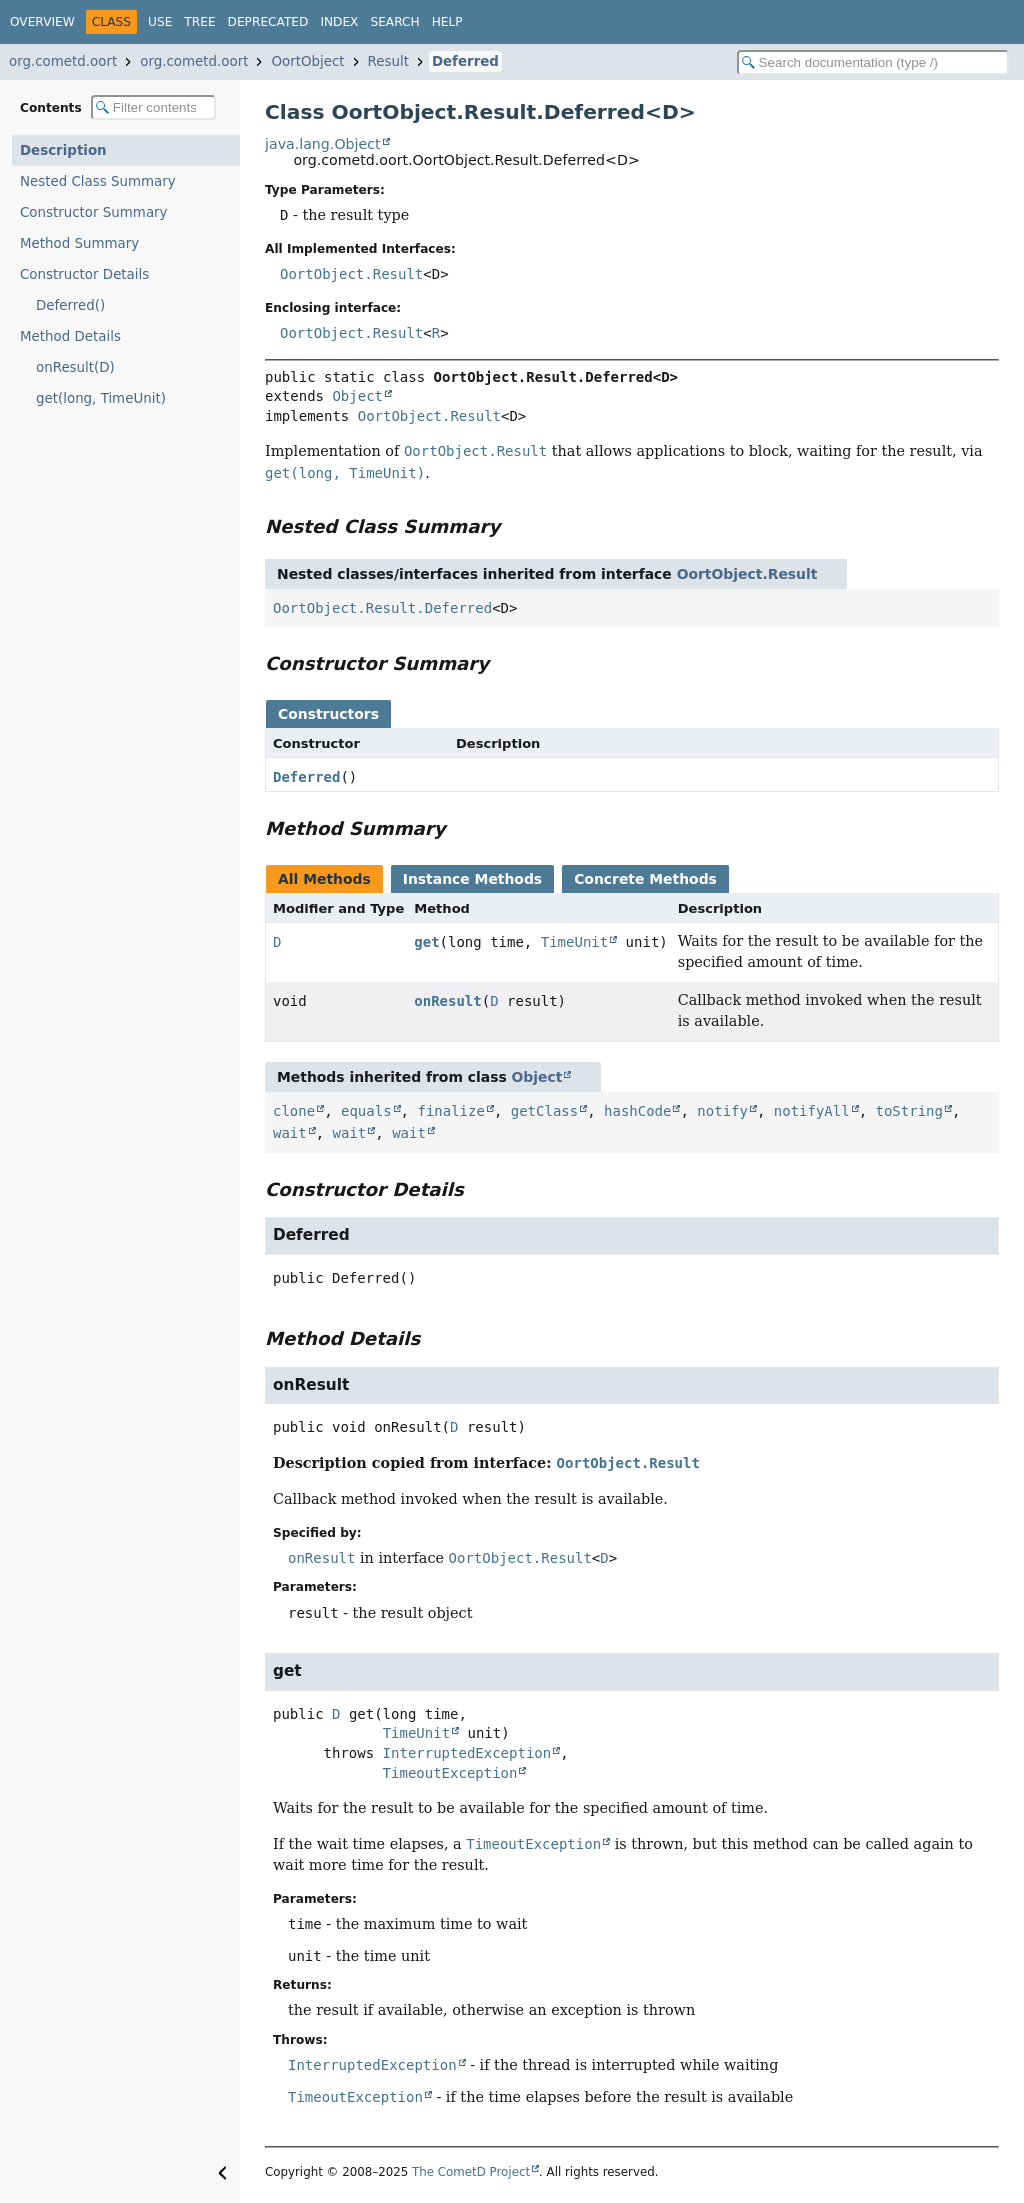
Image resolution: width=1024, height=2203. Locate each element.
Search (394, 22)
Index (339, 22)
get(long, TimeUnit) (101, 398)
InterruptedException (467, 1753)
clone (294, 1111)
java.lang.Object (323, 144)
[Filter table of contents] (153, 107)
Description (63, 150)
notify (722, 1111)
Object (357, 396)
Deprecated (268, 22)
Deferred (465, 61)
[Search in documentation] (873, 62)
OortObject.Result (351, 274)
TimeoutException (450, 1773)
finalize (450, 1111)
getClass (544, 1111)
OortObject (307, 61)
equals (366, 1111)
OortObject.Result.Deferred (382, 608)
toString (909, 1111)
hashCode (637, 1111)
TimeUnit (574, 942)
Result (388, 61)
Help (447, 22)
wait (290, 1133)
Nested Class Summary (98, 181)
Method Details (70, 336)
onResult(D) (75, 367)
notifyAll (812, 1111)
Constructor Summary (94, 212)
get (426, 942)
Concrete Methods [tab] (645, 879)
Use (160, 22)
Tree (199, 22)
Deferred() (70, 305)
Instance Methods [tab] (472, 879)
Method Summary (79, 243)
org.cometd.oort (63, 61)
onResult (447, 1001)
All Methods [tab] (324, 879)
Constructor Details (84, 274)
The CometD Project (471, 2172)
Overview (42, 22)
